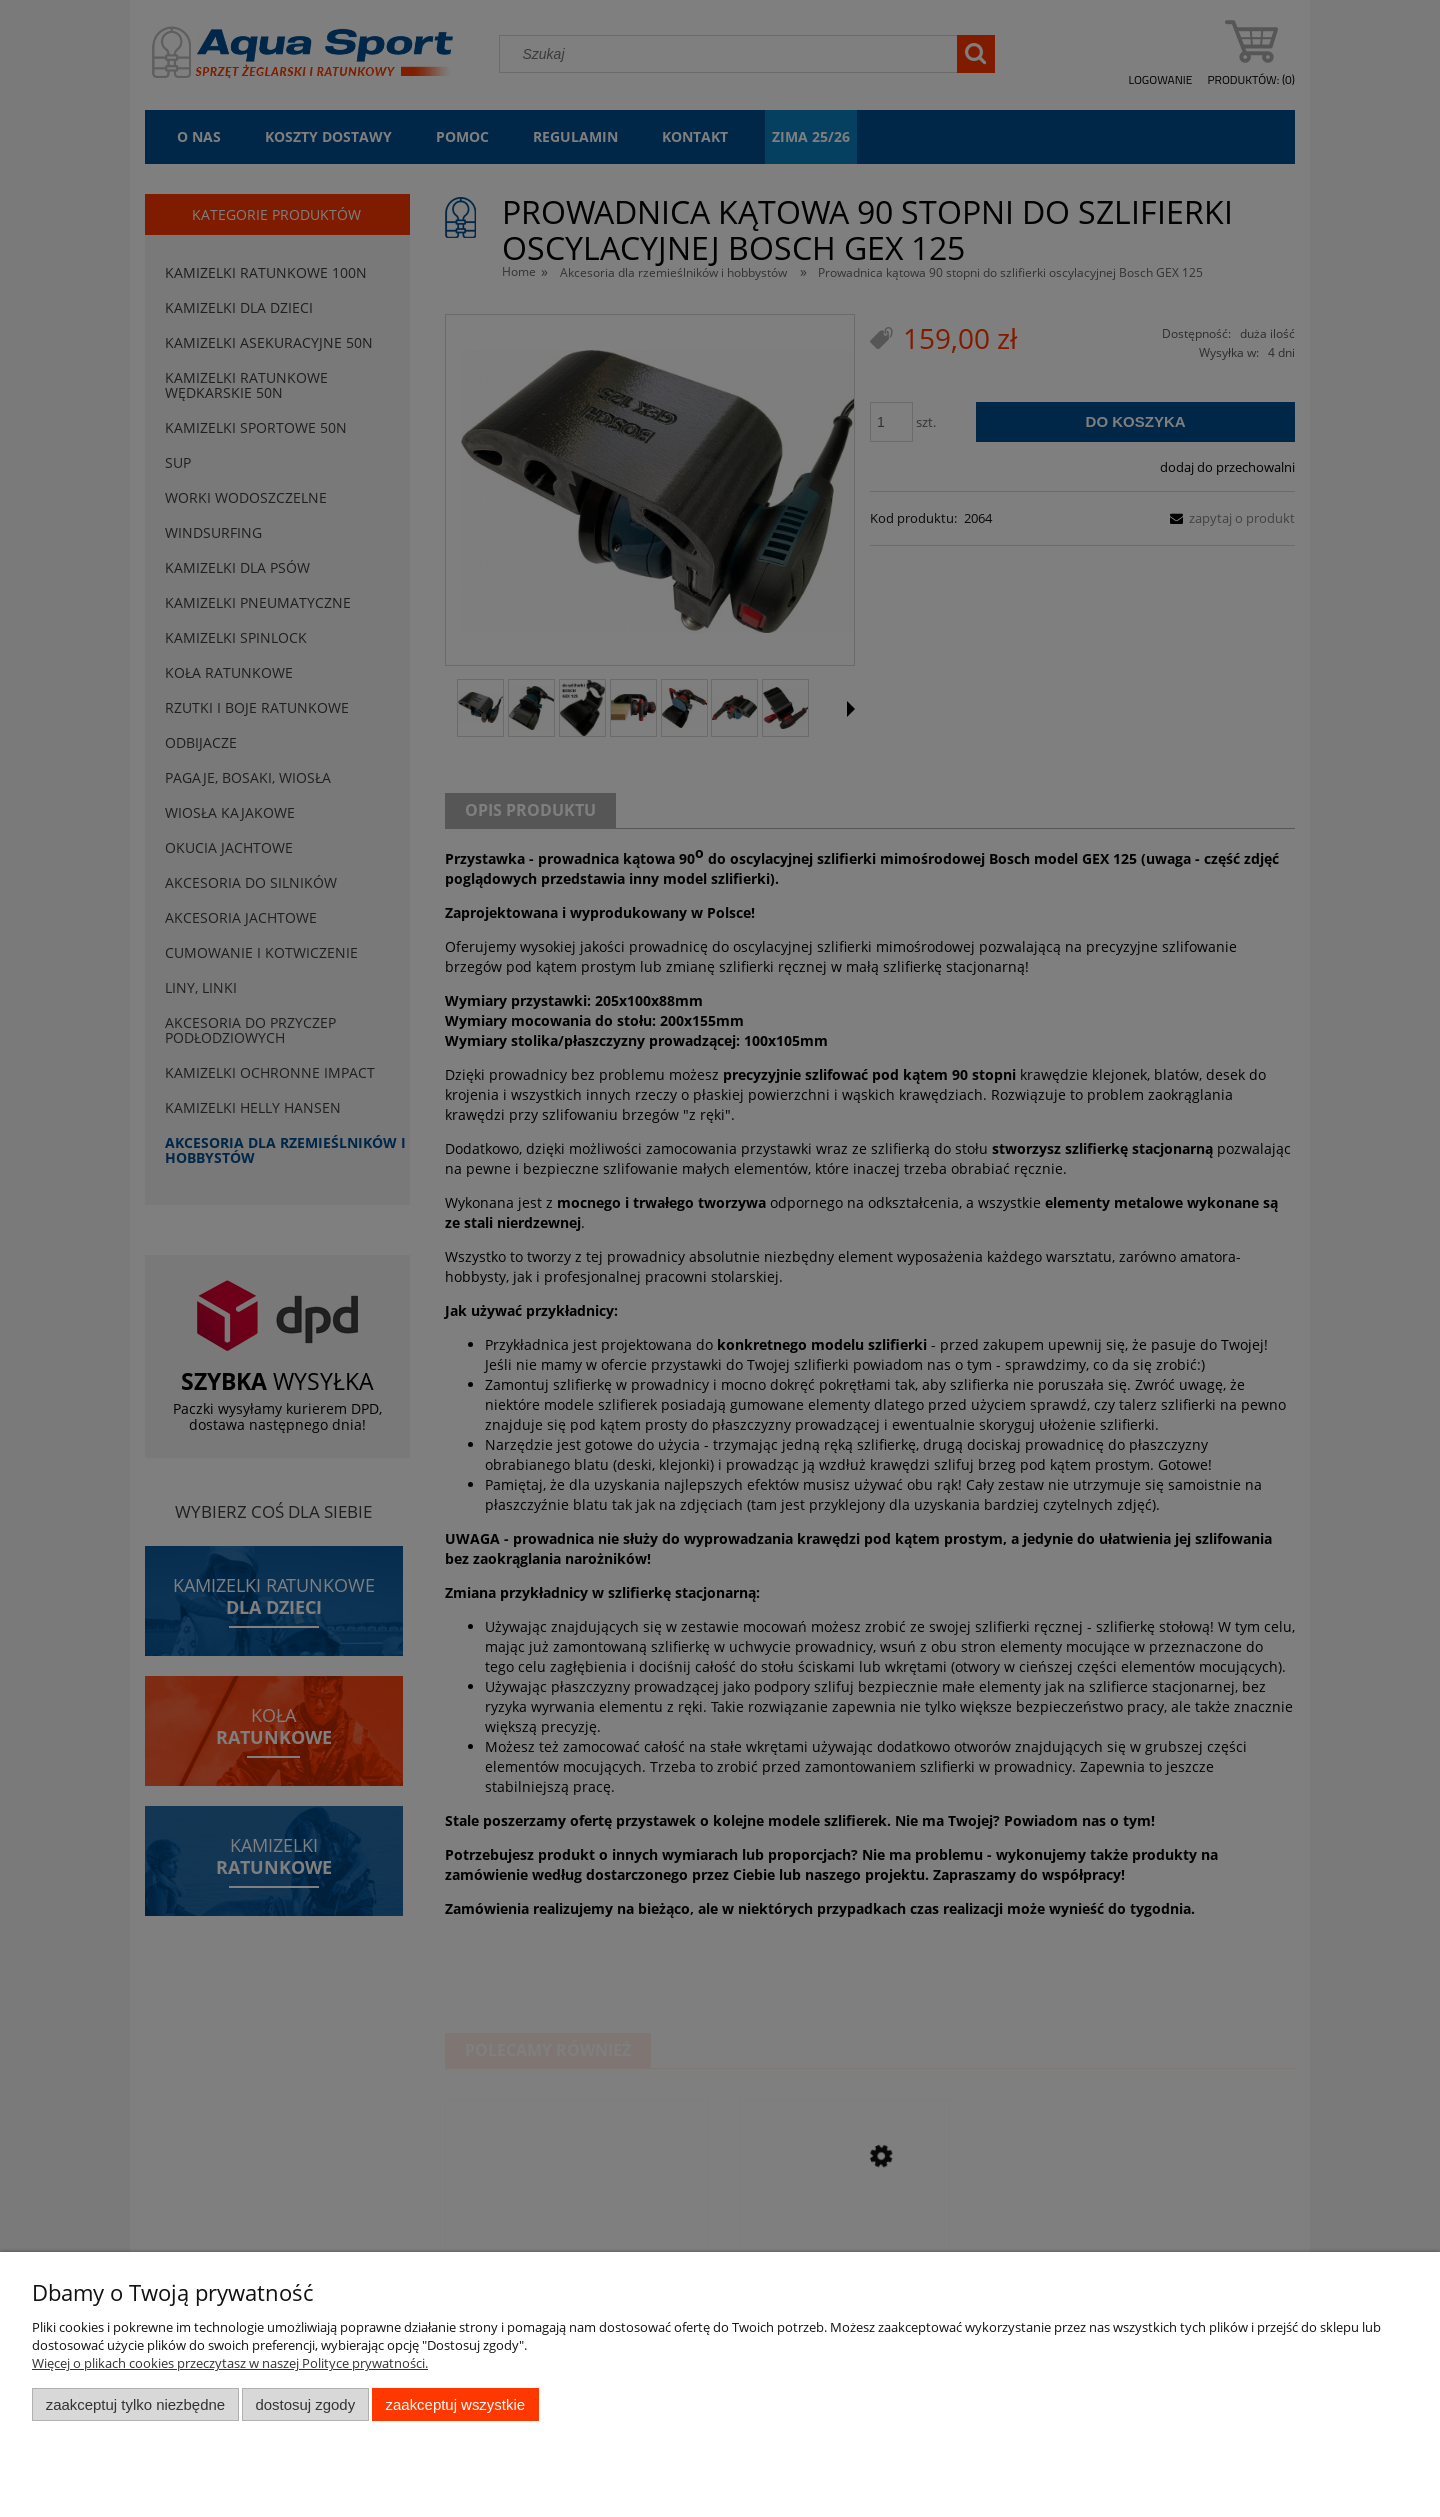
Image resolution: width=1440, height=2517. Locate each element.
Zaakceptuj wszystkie (455, 2404)
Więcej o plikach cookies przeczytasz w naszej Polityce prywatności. (230, 2363)
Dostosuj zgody (305, 2404)
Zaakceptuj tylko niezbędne (135, 2404)
